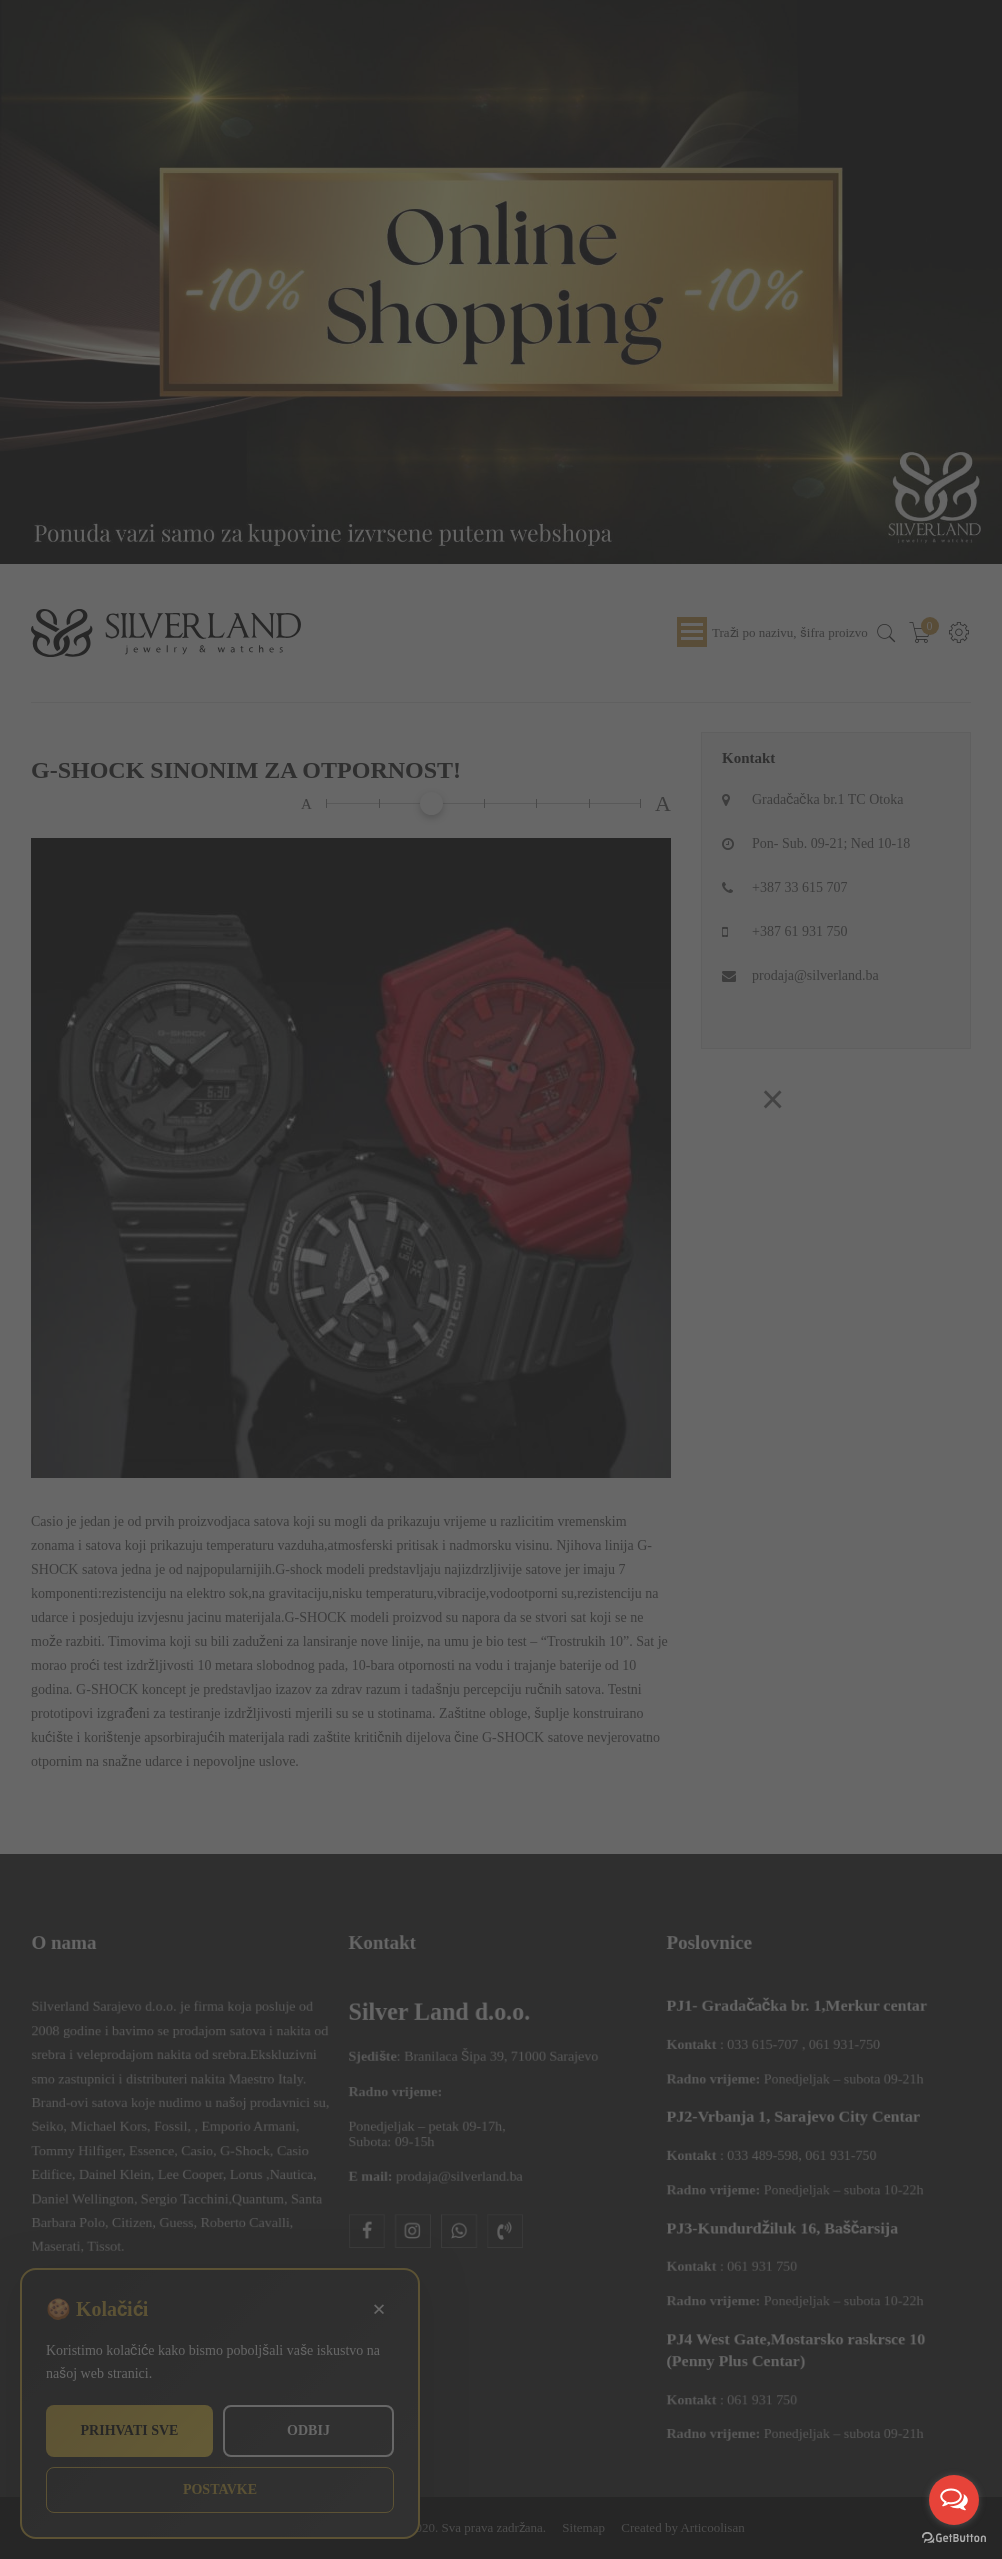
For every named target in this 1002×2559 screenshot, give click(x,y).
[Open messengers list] (954, 2500)
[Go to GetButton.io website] (954, 2538)
